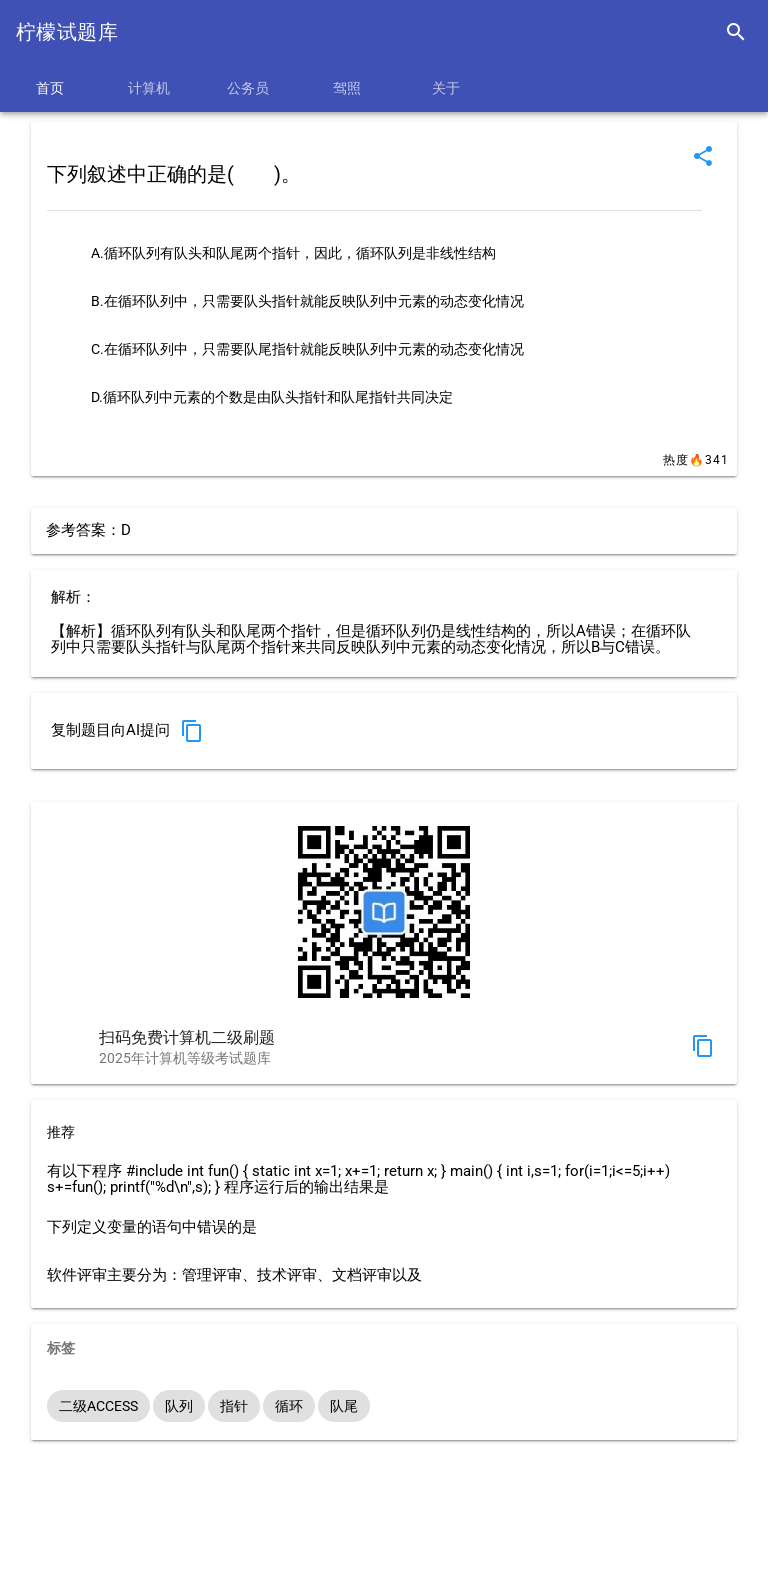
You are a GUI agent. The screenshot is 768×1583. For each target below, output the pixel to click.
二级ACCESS (98, 1406)
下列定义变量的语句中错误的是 (152, 1227)
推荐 (61, 1132)
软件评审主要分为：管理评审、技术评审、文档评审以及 (234, 1275)
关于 (446, 88)
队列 (179, 1406)
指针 (234, 1406)
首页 (50, 88)
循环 (289, 1406)
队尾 (344, 1406)
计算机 (149, 88)
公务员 (248, 88)
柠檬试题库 (67, 32)
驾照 (347, 88)
